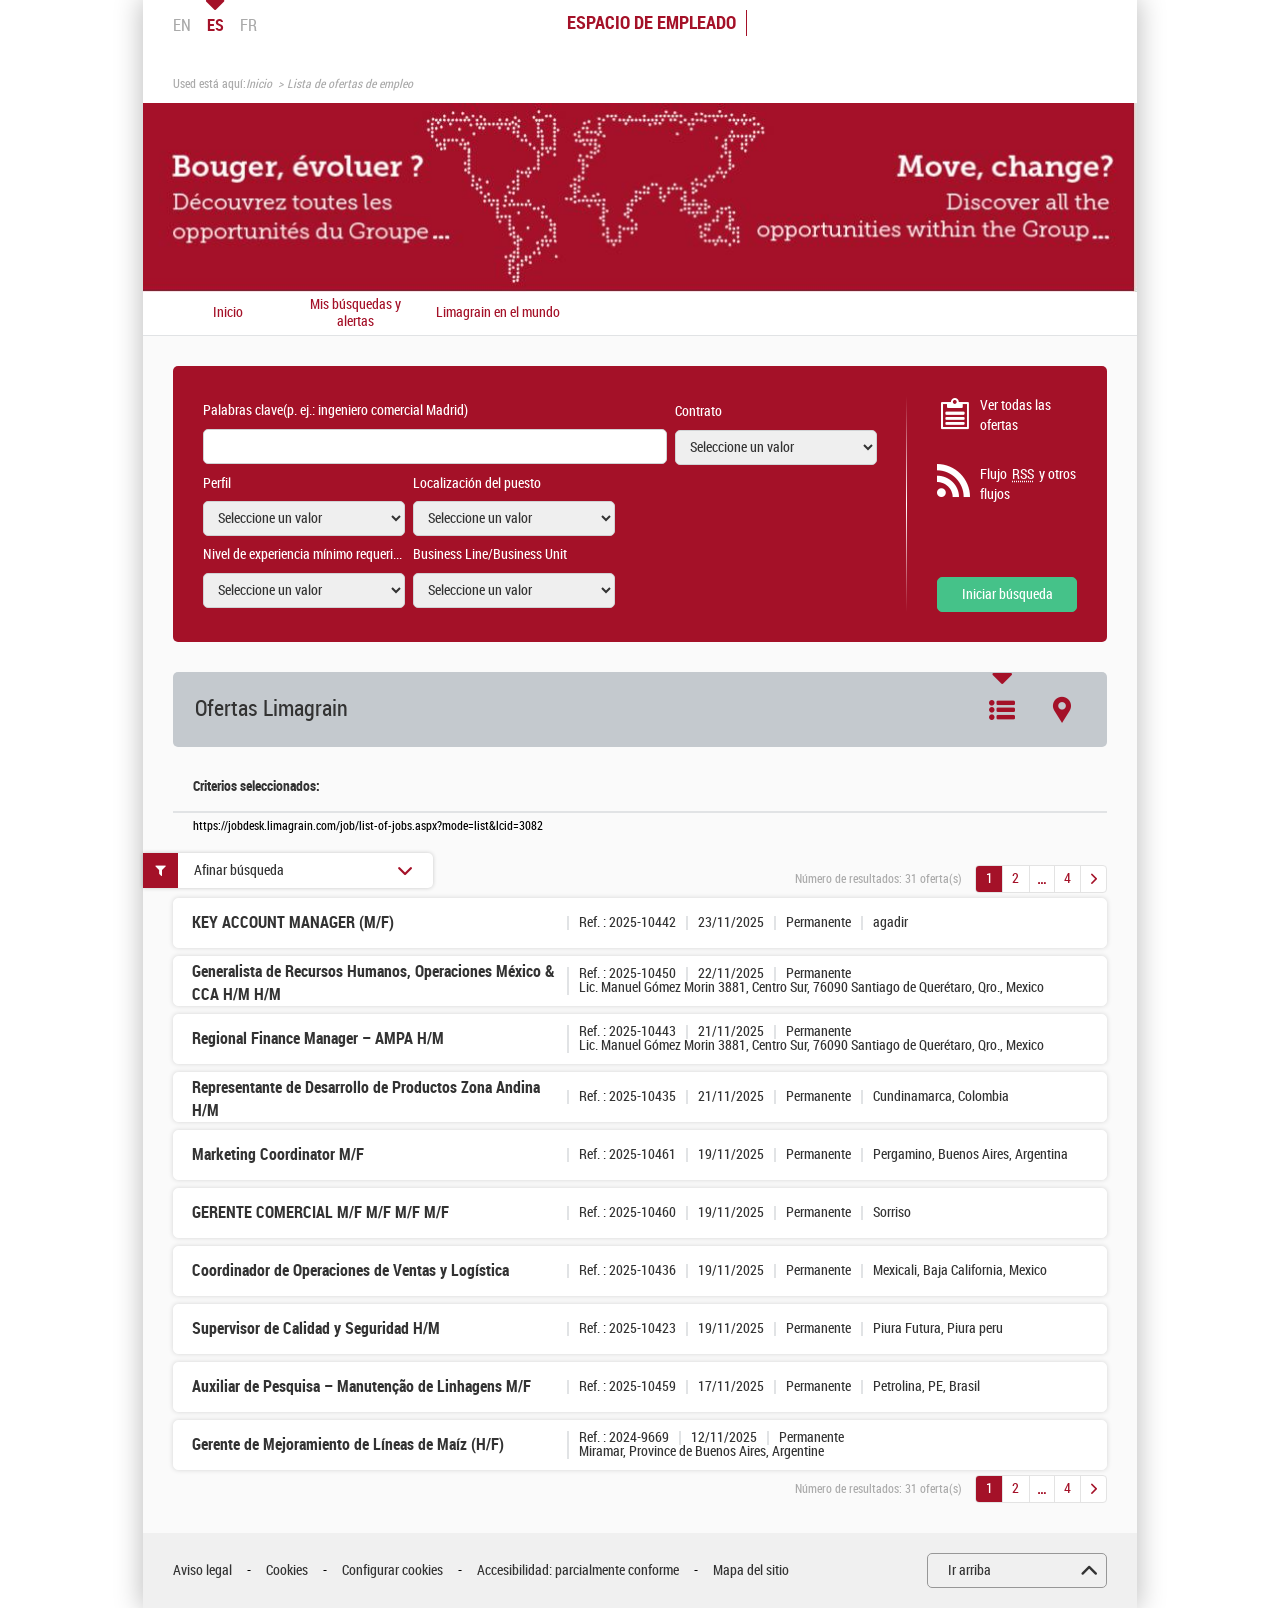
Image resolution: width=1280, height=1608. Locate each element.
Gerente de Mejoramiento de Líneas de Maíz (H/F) (348, 1444)
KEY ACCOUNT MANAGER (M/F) (293, 922)
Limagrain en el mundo (498, 313)
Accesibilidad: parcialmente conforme (578, 1570)
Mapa (1062, 710)
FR (248, 25)
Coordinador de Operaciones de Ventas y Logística (350, 1270)
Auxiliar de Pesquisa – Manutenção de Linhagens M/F (361, 1386)
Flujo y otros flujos (1028, 484)
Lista (1002, 710)
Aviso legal (202, 1570)
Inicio (259, 84)
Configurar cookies (392, 1570)
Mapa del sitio (751, 1570)
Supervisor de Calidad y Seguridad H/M (316, 1328)
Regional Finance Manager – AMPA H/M (318, 1038)
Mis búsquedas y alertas (355, 313)
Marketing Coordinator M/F (278, 1154)
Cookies (287, 1570)
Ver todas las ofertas (1015, 415)
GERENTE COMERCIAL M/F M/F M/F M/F (320, 1212)
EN (182, 25)
